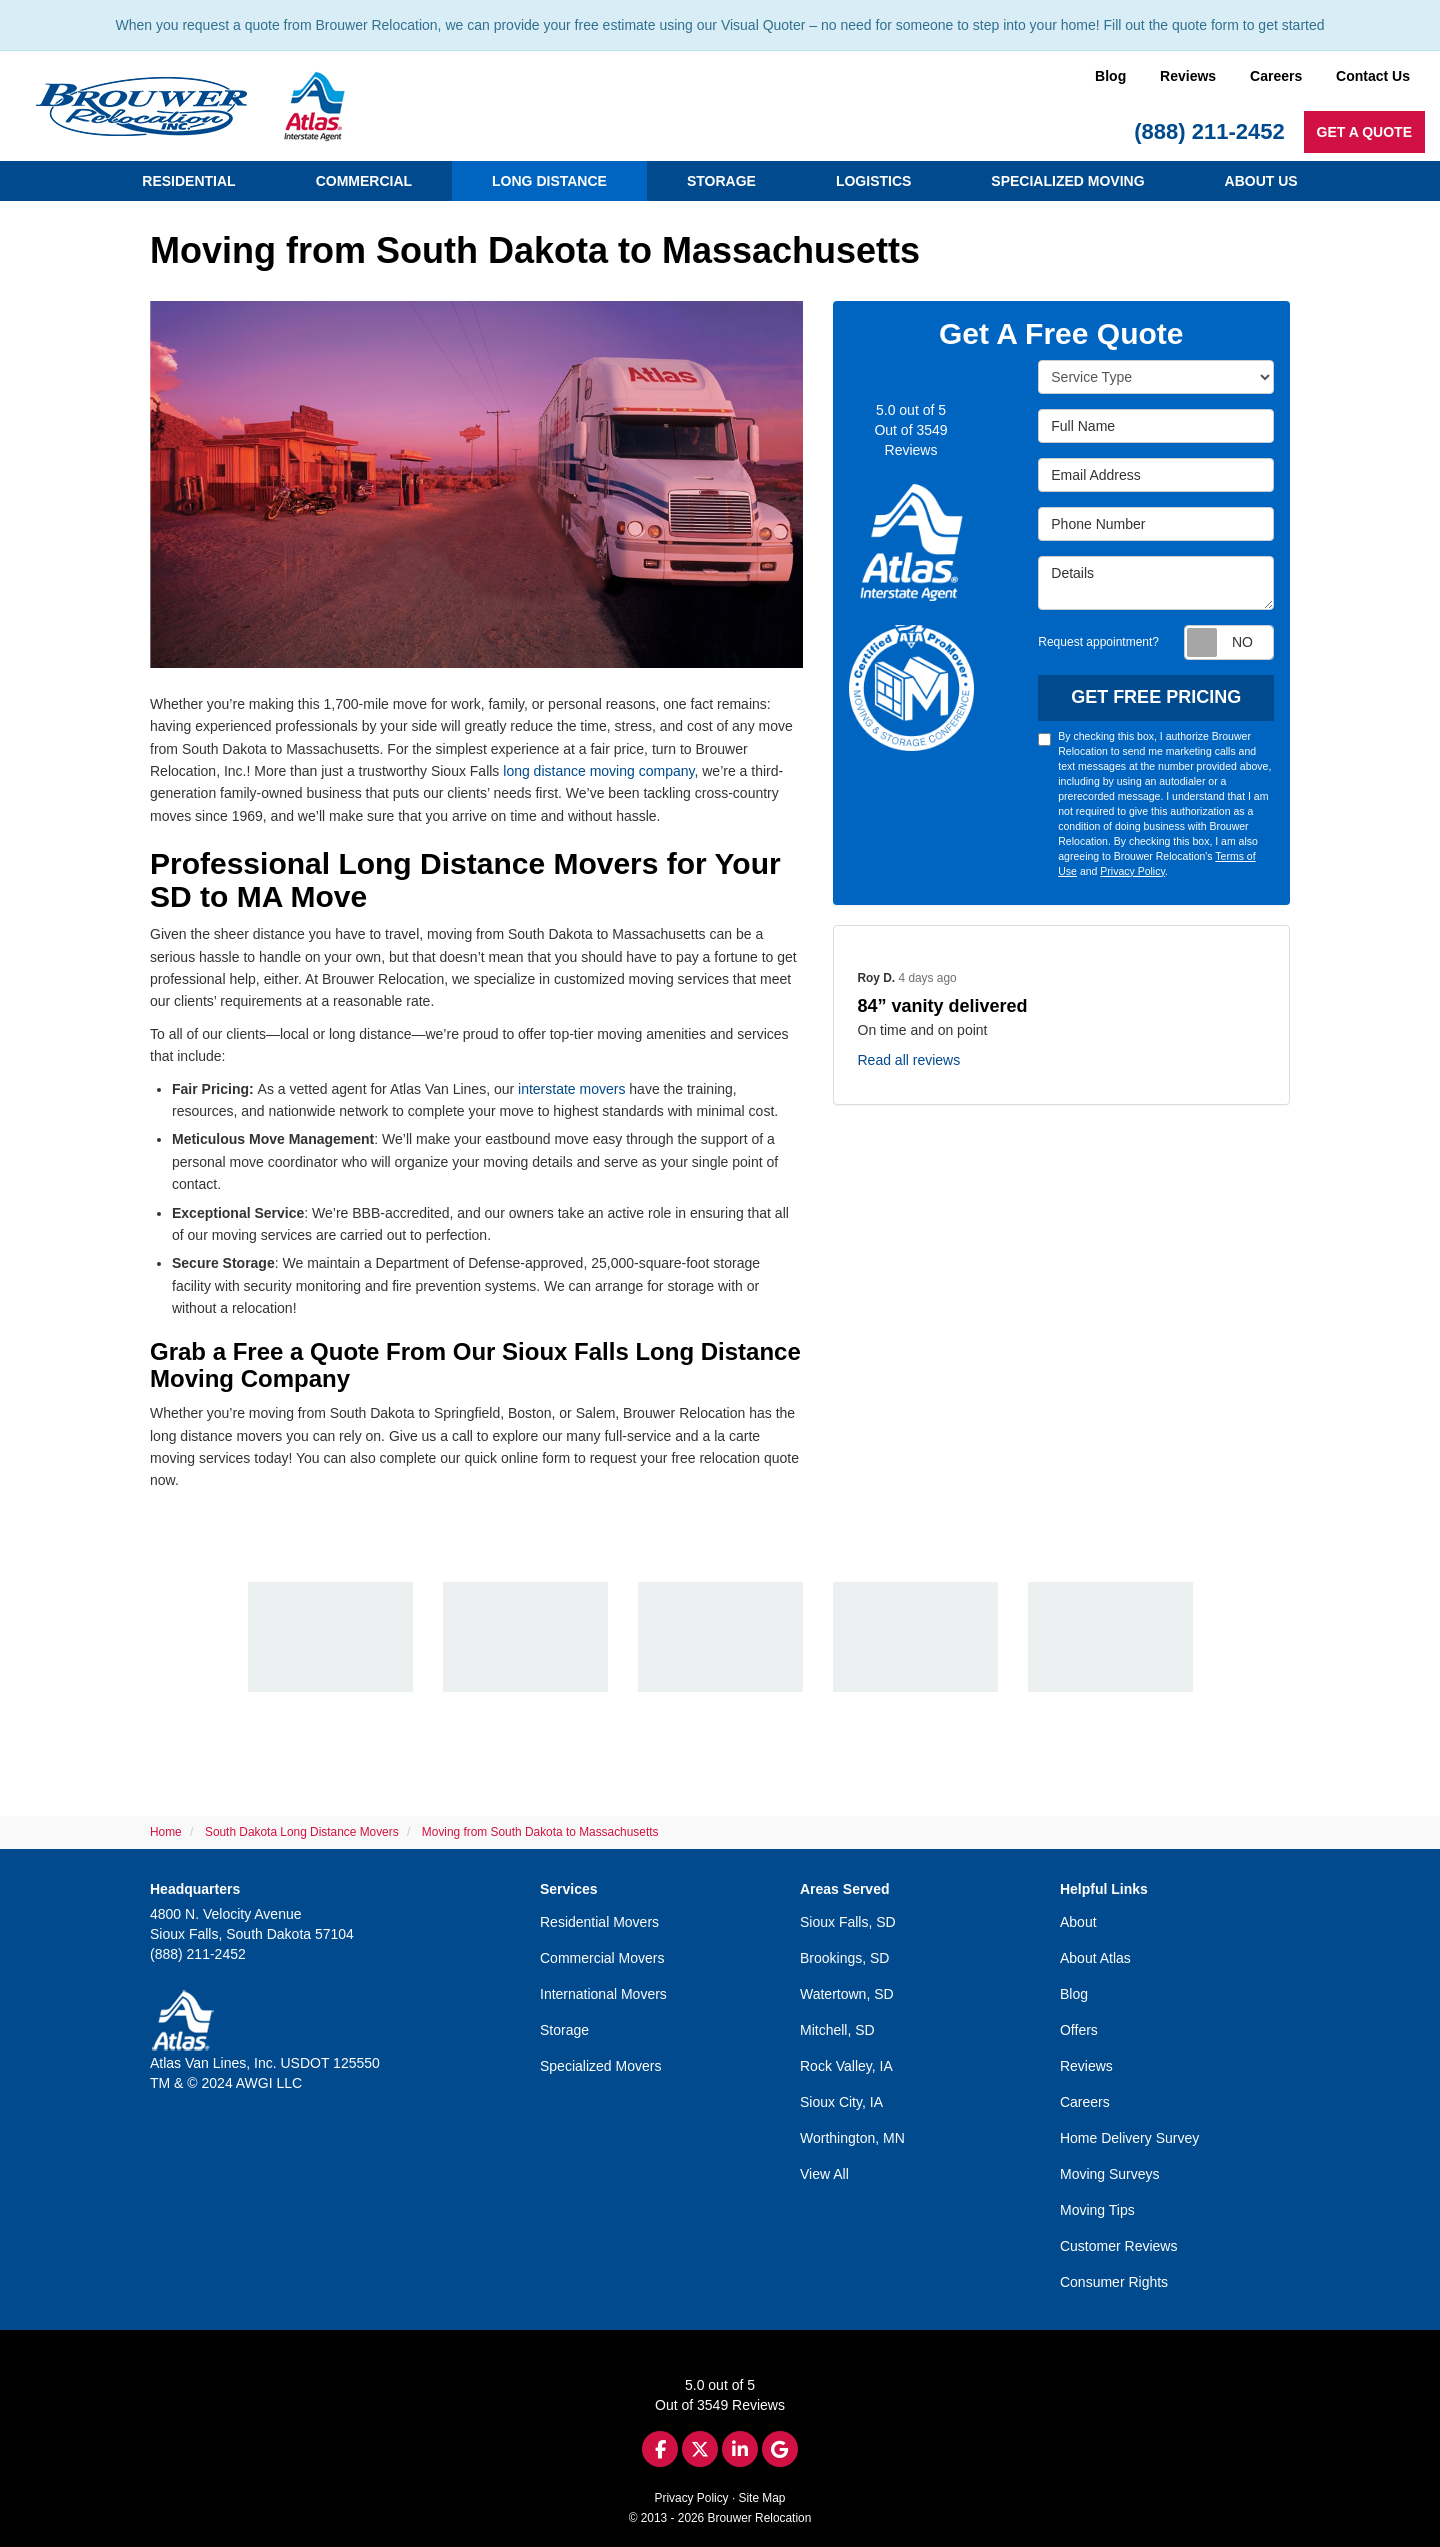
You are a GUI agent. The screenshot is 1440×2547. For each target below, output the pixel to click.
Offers (1079, 2030)
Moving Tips (1097, 2210)
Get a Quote (1364, 132)
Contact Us (1373, 76)
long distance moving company (598, 771)
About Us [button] (1261, 181)
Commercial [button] (364, 181)
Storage (564, 2030)
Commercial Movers (602, 1958)
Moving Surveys (1110, 2174)
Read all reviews (909, 1060)
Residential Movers (599, 1922)
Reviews (1188, 76)
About (1078, 1922)
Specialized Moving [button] (1067, 181)
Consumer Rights (1114, 2282)
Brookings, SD (844, 1958)
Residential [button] (188, 181)
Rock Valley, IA (846, 2066)
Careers (1276, 76)
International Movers (603, 1994)
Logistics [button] (873, 181)
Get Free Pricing (1156, 697)
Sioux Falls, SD (848, 1922)
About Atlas (1095, 1958)
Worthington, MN (852, 2138)
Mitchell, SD (837, 2030)
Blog (1110, 76)
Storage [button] (721, 181)
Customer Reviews (1118, 2246)
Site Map (762, 2498)
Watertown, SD (847, 1994)
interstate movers (571, 1089)
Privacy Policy (1132, 871)
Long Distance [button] (549, 181)
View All (824, 2174)
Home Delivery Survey (1129, 2138)
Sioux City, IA (841, 2102)
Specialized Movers (600, 2066)
